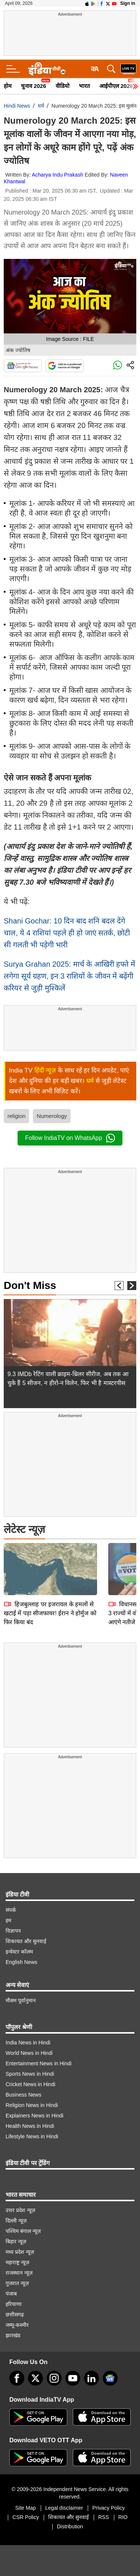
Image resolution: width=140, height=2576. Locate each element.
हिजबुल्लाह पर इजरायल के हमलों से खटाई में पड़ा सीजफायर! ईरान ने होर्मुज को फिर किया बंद (50, 1561)
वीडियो (62, 86)
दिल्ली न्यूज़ (16, 2221)
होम (8, 86)
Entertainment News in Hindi (39, 2063)
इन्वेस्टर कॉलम (19, 1952)
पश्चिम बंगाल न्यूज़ (23, 2231)
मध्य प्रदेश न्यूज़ (20, 2252)
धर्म (41, 106)
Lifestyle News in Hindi (32, 2136)
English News (21, 1962)
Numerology (52, 1116)
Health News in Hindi (30, 2126)
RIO (123, 2517)
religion (16, 1116)
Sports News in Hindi (30, 2074)
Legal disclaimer (64, 2508)
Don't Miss (30, 1285)
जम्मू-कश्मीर (17, 2325)
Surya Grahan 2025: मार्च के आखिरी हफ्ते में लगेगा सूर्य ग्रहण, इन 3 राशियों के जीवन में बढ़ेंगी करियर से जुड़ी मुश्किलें (69, 976)
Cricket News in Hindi (30, 2084)
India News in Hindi (28, 2043)
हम (8, 1920)
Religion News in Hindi (32, 2105)
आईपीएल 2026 (116, 86)
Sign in (127, 3)
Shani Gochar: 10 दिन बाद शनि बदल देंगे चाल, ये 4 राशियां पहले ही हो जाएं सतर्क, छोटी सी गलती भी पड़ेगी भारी (67, 933)
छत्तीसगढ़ (15, 2314)
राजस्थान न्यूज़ (19, 2273)
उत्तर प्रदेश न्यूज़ (20, 2210)
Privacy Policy (108, 2508)
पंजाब (11, 2294)
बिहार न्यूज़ (16, 2241)
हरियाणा (14, 2304)
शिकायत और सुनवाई (26, 1941)
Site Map (25, 2508)
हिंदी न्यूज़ (45, 1070)
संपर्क (11, 1910)
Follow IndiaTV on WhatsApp (70, 1138)
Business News (23, 2095)
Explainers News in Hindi (34, 2116)
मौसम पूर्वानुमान (21, 2000)
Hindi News (17, 106)
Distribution (70, 2526)
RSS (103, 2517)
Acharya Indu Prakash (57, 175)
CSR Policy (25, 2517)
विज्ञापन (13, 1931)
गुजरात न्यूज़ (17, 2283)
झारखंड (13, 2335)
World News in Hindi (29, 2053)
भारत (84, 86)
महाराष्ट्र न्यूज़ (17, 2262)
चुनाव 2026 (33, 86)
